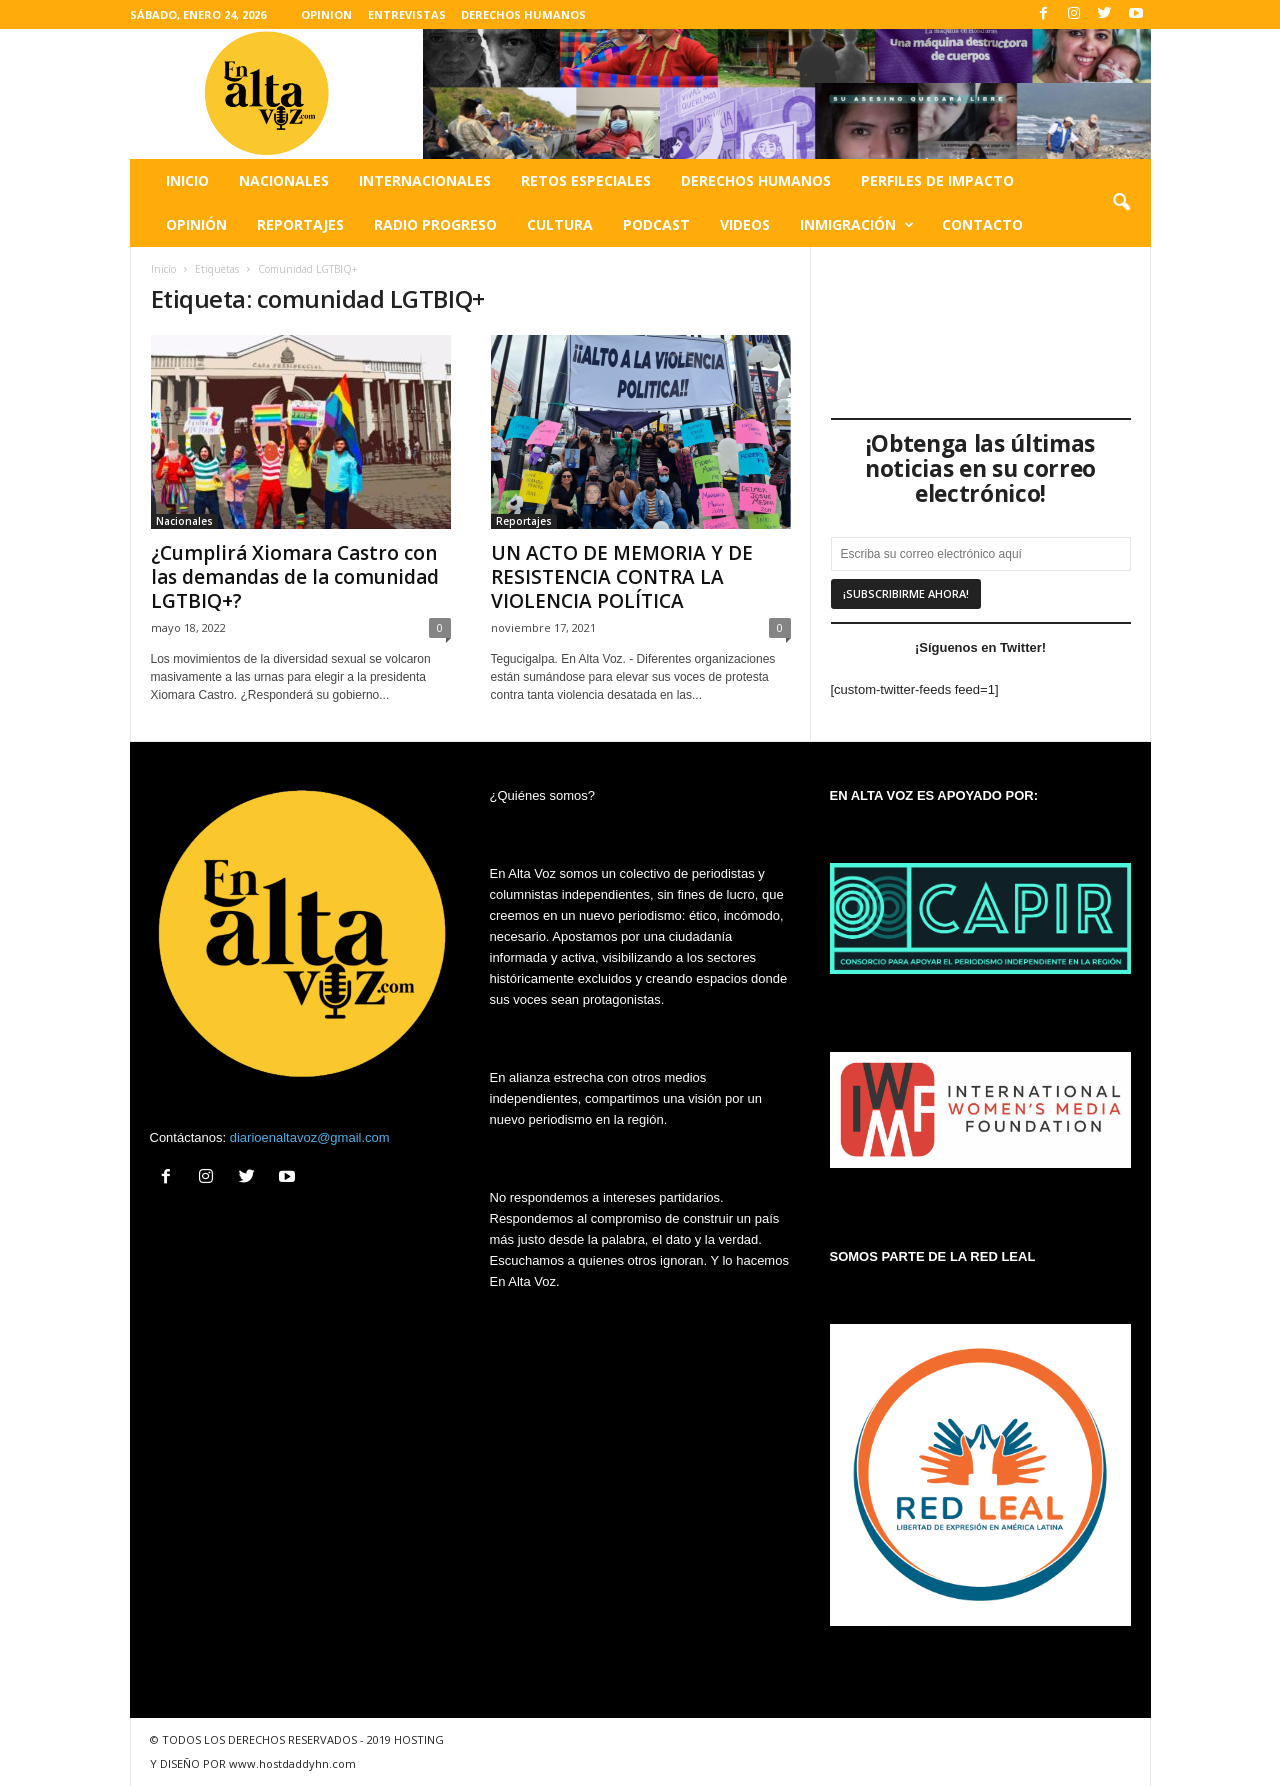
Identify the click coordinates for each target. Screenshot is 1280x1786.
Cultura (560, 224)
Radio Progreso (435, 224)
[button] (1121, 203)
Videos (745, 224)
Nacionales (284, 180)
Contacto (982, 224)
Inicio (187, 180)
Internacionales (425, 180)
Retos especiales (586, 180)
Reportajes (300, 224)
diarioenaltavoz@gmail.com (310, 1137)
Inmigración (857, 225)
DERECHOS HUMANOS (523, 14)
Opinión (196, 224)
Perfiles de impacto (937, 180)
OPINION (326, 14)
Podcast (656, 224)
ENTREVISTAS (407, 14)
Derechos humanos (756, 180)
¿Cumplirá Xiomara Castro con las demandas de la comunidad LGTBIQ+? (295, 577)
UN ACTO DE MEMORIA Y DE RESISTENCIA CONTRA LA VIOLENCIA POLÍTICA (622, 577)
